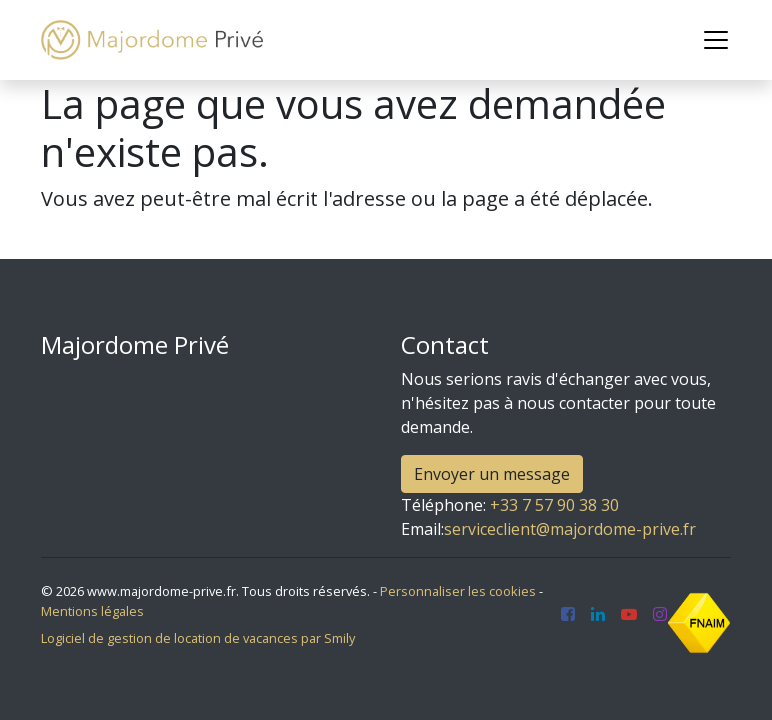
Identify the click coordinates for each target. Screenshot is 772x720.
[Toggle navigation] (716, 40)
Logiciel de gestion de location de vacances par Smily (198, 638)
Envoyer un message (492, 474)
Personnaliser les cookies (458, 591)
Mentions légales (92, 611)
